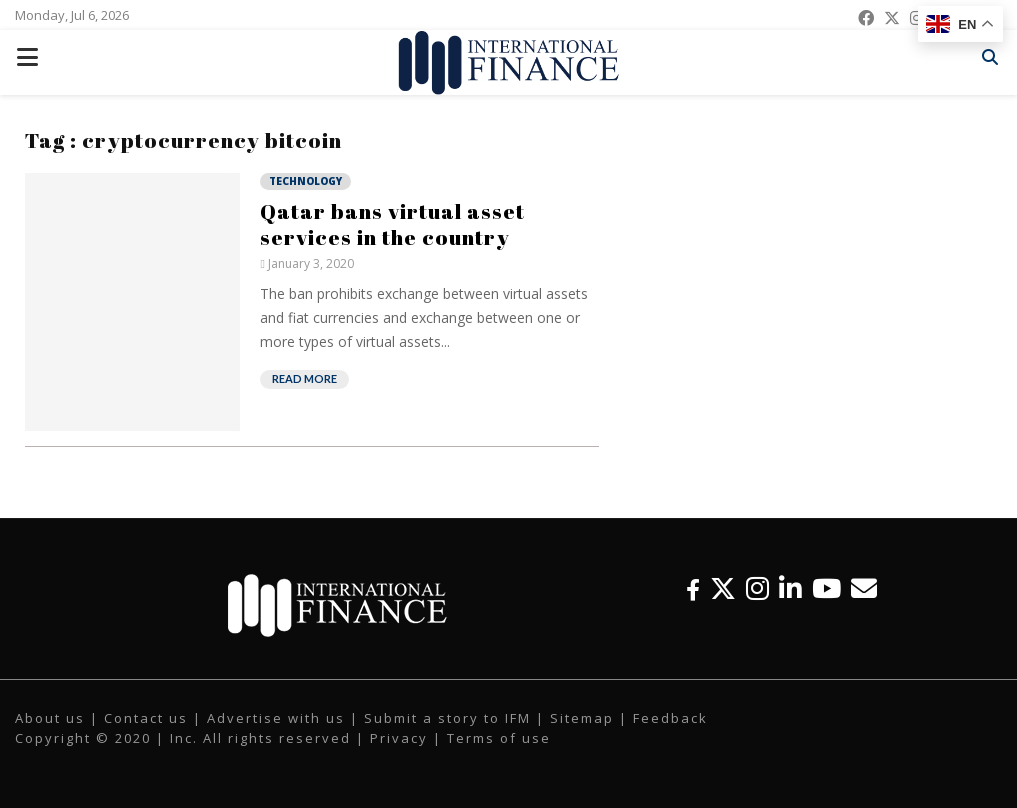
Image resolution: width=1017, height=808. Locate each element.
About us (50, 718)
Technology (305, 181)
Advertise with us (276, 718)
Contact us (146, 718)
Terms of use (499, 738)
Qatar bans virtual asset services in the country (392, 224)
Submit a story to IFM (447, 718)
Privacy (399, 738)
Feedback (670, 718)
